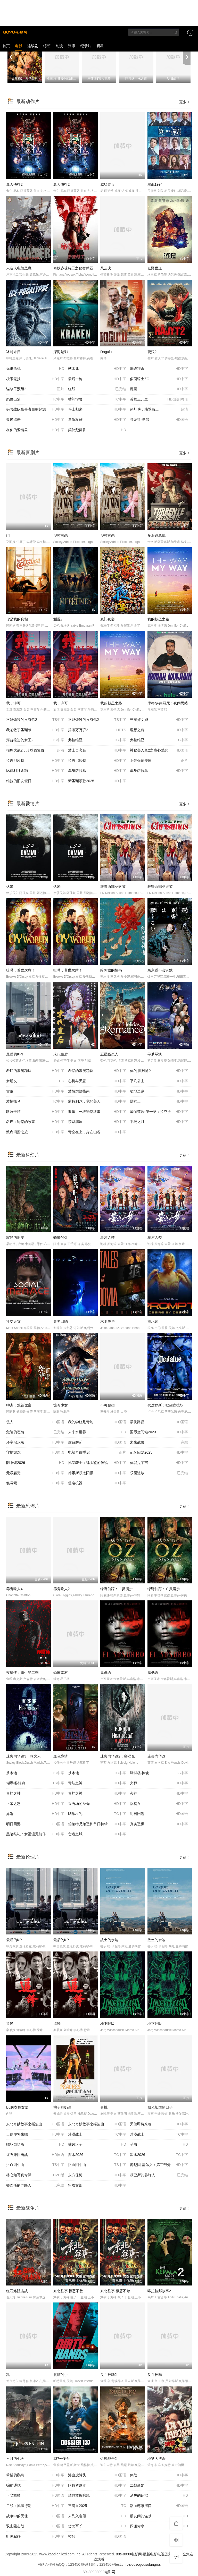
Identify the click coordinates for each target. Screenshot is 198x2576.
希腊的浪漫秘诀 (35, 1070)
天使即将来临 (159, 2124)
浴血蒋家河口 (159, 2506)
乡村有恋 (60, 535)
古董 (35, 1091)
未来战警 (159, 1442)
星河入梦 (107, 1237)
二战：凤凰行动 (35, 2506)
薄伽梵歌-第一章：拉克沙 (159, 1111)
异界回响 (60, 1321)
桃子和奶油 (62, 2107)
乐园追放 (159, 1473)
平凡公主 (159, 1081)
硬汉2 (152, 352)
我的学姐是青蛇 (97, 1422)
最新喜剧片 (27, 452)
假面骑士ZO (159, 379)
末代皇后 (60, 1054)
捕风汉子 (97, 2144)
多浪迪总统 (156, 535)
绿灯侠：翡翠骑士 (159, 409)
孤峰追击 (35, 419)
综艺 (47, 46)
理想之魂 (159, 730)
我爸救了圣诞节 (35, 730)
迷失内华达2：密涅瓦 (117, 1756)
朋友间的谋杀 (159, 2516)
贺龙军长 (97, 2526)
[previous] (11, 57)
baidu (131, 2564)
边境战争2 (108, 2458)
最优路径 (159, 1422)
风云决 (105, 268)
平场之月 (159, 1121)
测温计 (58, 619)
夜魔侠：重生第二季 (22, 1672)
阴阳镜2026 (35, 1462)
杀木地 (35, 1773)
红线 (97, 389)
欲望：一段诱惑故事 (97, 1111)
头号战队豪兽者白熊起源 (35, 409)
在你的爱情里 (35, 430)
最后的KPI (14, 1054)
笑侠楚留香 (97, 430)
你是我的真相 (17, 619)
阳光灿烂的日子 (160, 2107)
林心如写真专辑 (35, 2175)
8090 (92, 2572)
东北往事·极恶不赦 (68, 2291)
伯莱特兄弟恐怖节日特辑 (97, 1824)
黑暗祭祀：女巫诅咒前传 (35, 1834)
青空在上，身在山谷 (97, 1132)
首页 (6, 46)
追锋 (9, 2023)
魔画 (159, 389)
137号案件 (61, 2458)
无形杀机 (35, 368)
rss (158, 2564)
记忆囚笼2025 (159, 1452)
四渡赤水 (159, 2526)
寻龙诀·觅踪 (159, 419)
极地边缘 (159, 1091)
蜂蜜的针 (60, 1237)
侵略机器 (97, 1483)
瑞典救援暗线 (97, 2495)
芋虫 (159, 2144)
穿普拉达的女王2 (35, 740)
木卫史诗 (107, 1321)
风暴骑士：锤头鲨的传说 (97, 1462)
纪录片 (85, 46)
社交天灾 (13, 1321)
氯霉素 (35, 1483)
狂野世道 (154, 268)
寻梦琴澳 (154, 1054)
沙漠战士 (97, 2134)
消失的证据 (159, 2495)
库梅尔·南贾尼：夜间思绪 (167, 703)
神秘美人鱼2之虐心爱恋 (159, 750)
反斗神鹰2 (108, 2375)
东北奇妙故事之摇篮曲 (35, 2124)
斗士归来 (97, 409)
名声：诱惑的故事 (35, 1121)
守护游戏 (35, 1452)
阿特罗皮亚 (97, 2485)
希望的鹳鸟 (35, 2475)
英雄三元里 (159, 399)
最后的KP (14, 1940)
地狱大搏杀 (156, 2458)
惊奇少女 (60, 1405)
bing (152, 2564)
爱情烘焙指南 (97, 1091)
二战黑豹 (159, 2485)
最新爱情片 (27, 803)
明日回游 (159, 1813)
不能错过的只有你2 (35, 719)
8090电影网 (105, 2572)
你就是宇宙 (159, 1462)
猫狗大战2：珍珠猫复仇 (35, 750)
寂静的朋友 (15, 1237)
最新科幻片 (27, 1154)
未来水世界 (97, 1432)
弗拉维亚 (97, 740)
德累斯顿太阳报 (97, 1473)
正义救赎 (35, 2495)
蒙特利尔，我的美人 (97, 1101)
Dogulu (106, 352)
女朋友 (35, 1081)
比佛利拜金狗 (35, 770)
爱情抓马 (35, 1101)
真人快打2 (14, 184)
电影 (18, 46)
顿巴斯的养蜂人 (159, 2175)
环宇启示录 (35, 1442)
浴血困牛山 (35, 2165)
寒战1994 (155, 184)
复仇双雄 (97, 419)
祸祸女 (159, 1803)
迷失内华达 (156, 1756)
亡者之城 (97, 1834)
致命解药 (97, 1442)
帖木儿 (97, 368)
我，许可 (13, 703)
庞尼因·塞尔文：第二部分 (159, 2165)
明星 (100, 46)
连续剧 (32, 46)
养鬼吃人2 (61, 1589)
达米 (9, 886)
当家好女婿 (159, 719)
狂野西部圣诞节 (113, 886)
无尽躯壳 (35, 1473)
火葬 (159, 1783)
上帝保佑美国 (159, 760)
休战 (159, 2475)
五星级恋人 (109, 1054)
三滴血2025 (97, 2506)
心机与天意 (97, 1081)
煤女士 (159, 1101)
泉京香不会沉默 (160, 970)
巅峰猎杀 (159, 368)
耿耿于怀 (35, 1111)
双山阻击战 (35, 2526)
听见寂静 (35, 2536)
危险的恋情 (35, 1432)
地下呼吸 (107, 2023)
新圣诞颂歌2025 (97, 781)
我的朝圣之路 (158, 619)
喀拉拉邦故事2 (159, 2291)
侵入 (35, 1422)
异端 (35, 1813)
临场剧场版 (35, 2144)
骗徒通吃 (35, 2485)
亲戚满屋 (97, 1121)
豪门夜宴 (107, 619)
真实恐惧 (159, 1824)
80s (86, 2572)
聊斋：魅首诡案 (18, 1405)
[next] (187, 57)
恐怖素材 (60, 1672)
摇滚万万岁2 (97, 730)
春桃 (104, 2107)
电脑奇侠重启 (97, 1452)
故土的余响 (109, 1940)
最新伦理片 (27, 1857)
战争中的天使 (35, 2516)
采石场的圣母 (97, 1803)
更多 (185, 102)
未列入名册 (97, 2516)
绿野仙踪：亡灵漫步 (116, 1589)
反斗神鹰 (154, 2375)
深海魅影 (60, 352)
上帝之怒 (35, 1803)
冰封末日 (13, 352)
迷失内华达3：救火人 (23, 1756)
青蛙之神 (97, 1783)
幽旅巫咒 (97, 1813)
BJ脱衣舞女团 (17, 2107)
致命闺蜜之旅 (35, 1132)
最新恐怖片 (27, 1505)
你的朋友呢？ (159, 1070)
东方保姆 (97, 2175)
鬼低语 (105, 1672)
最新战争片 (27, 2208)
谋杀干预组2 (35, 389)
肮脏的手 (60, 2375)
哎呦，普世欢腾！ (20, 970)
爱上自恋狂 (97, 750)
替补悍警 (97, 399)
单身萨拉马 (97, 770)
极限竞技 (35, 379)
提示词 (152, 1321)
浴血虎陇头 (97, 2475)
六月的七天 (15, 2458)
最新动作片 (27, 101)
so (147, 2564)
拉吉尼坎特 (35, 760)
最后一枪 (97, 379)
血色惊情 (60, 1756)
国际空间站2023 (159, 1432)
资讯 (71, 46)
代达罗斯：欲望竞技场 (165, 1405)
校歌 (97, 2536)
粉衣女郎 (97, 2185)
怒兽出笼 (35, 399)
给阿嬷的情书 (111, 970)
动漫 (59, 46)
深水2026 (97, 2154)
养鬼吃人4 (14, 1589)
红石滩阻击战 (35, 2154)
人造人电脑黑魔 (18, 268)
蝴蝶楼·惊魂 (159, 1773)
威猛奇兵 (107, 184)
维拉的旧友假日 (35, 781)
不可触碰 (107, 1405)
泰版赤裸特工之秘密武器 (73, 268)
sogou (140, 2564)
